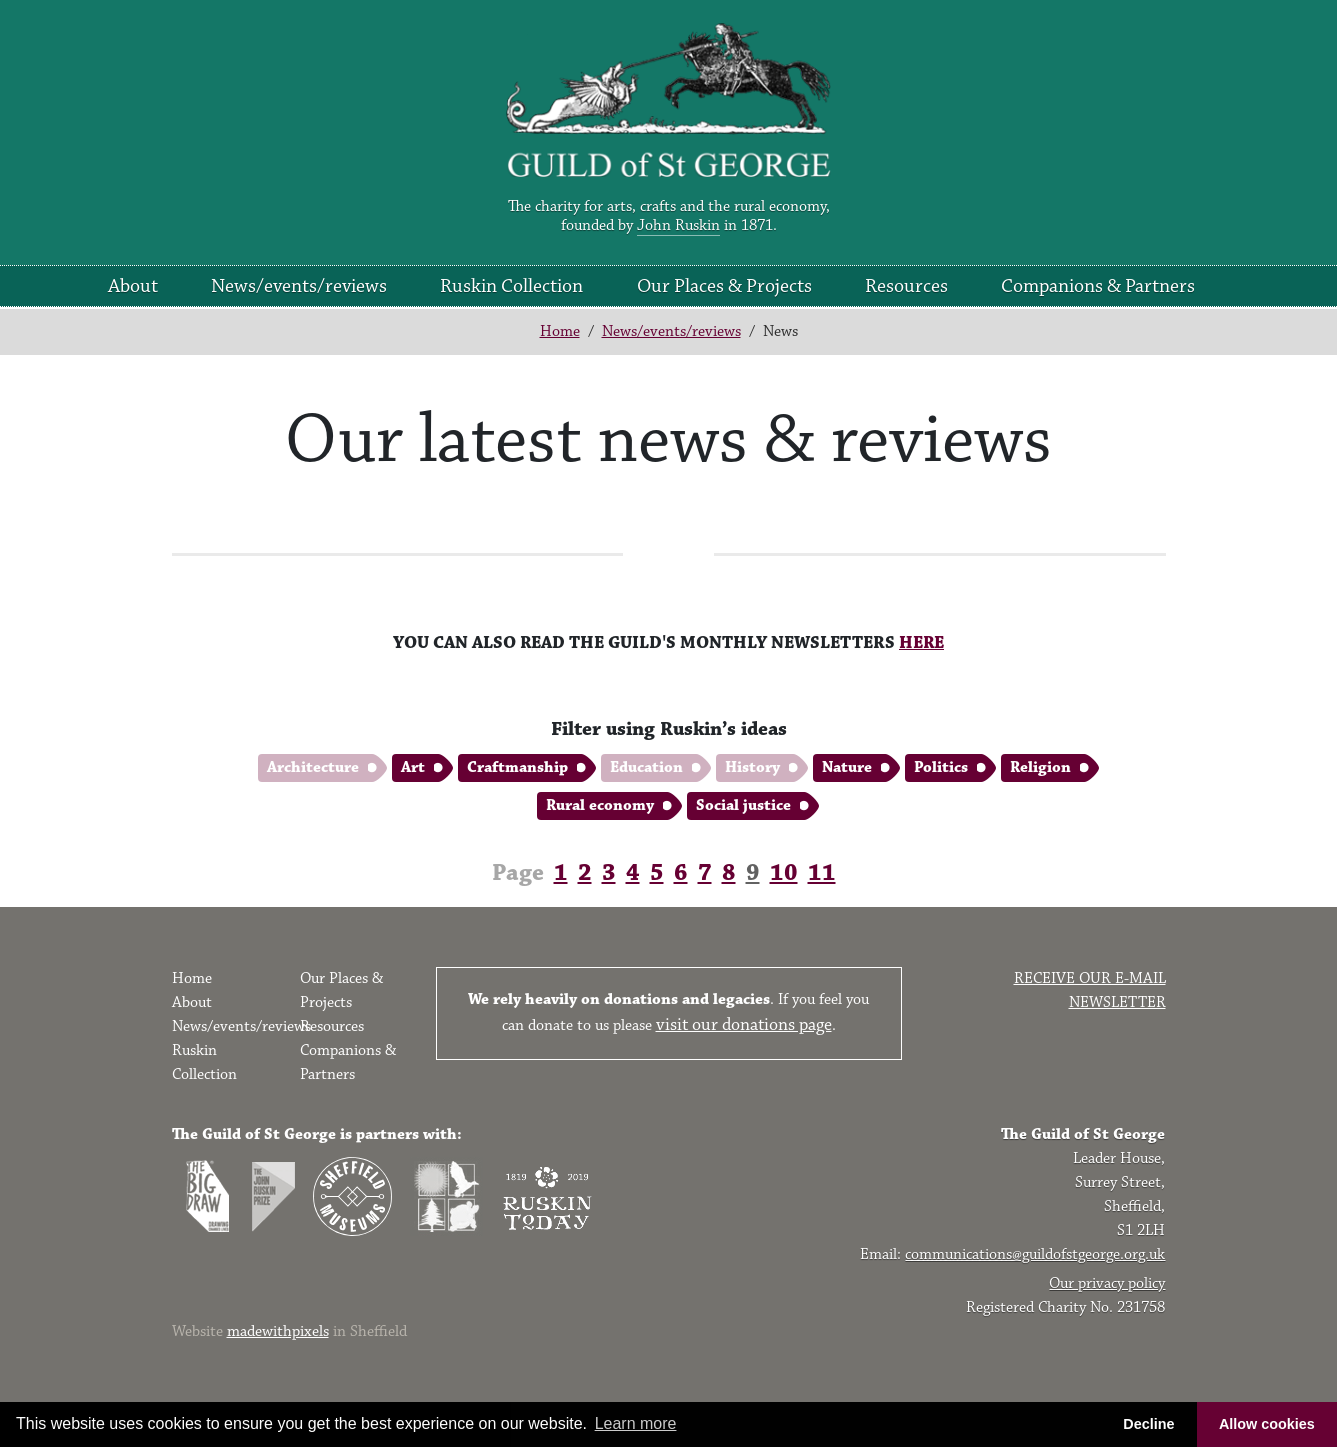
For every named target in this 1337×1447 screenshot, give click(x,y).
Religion (1040, 767)
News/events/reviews (299, 286)
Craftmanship (517, 767)
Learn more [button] (636, 1423)
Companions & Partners (1098, 286)
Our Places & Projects (724, 286)
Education (646, 767)
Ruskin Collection (511, 286)
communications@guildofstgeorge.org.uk (1035, 1254)
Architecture (313, 767)
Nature (847, 767)
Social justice (743, 805)
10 (784, 873)
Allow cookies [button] (1267, 1424)
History (752, 767)
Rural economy (600, 805)
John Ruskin (678, 225)
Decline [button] (1148, 1424)
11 (822, 873)
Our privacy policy (1107, 1283)
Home (560, 331)
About (133, 286)
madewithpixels (278, 1331)
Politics (941, 767)
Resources (906, 286)
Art (413, 767)
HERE (921, 643)
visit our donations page (744, 1025)
